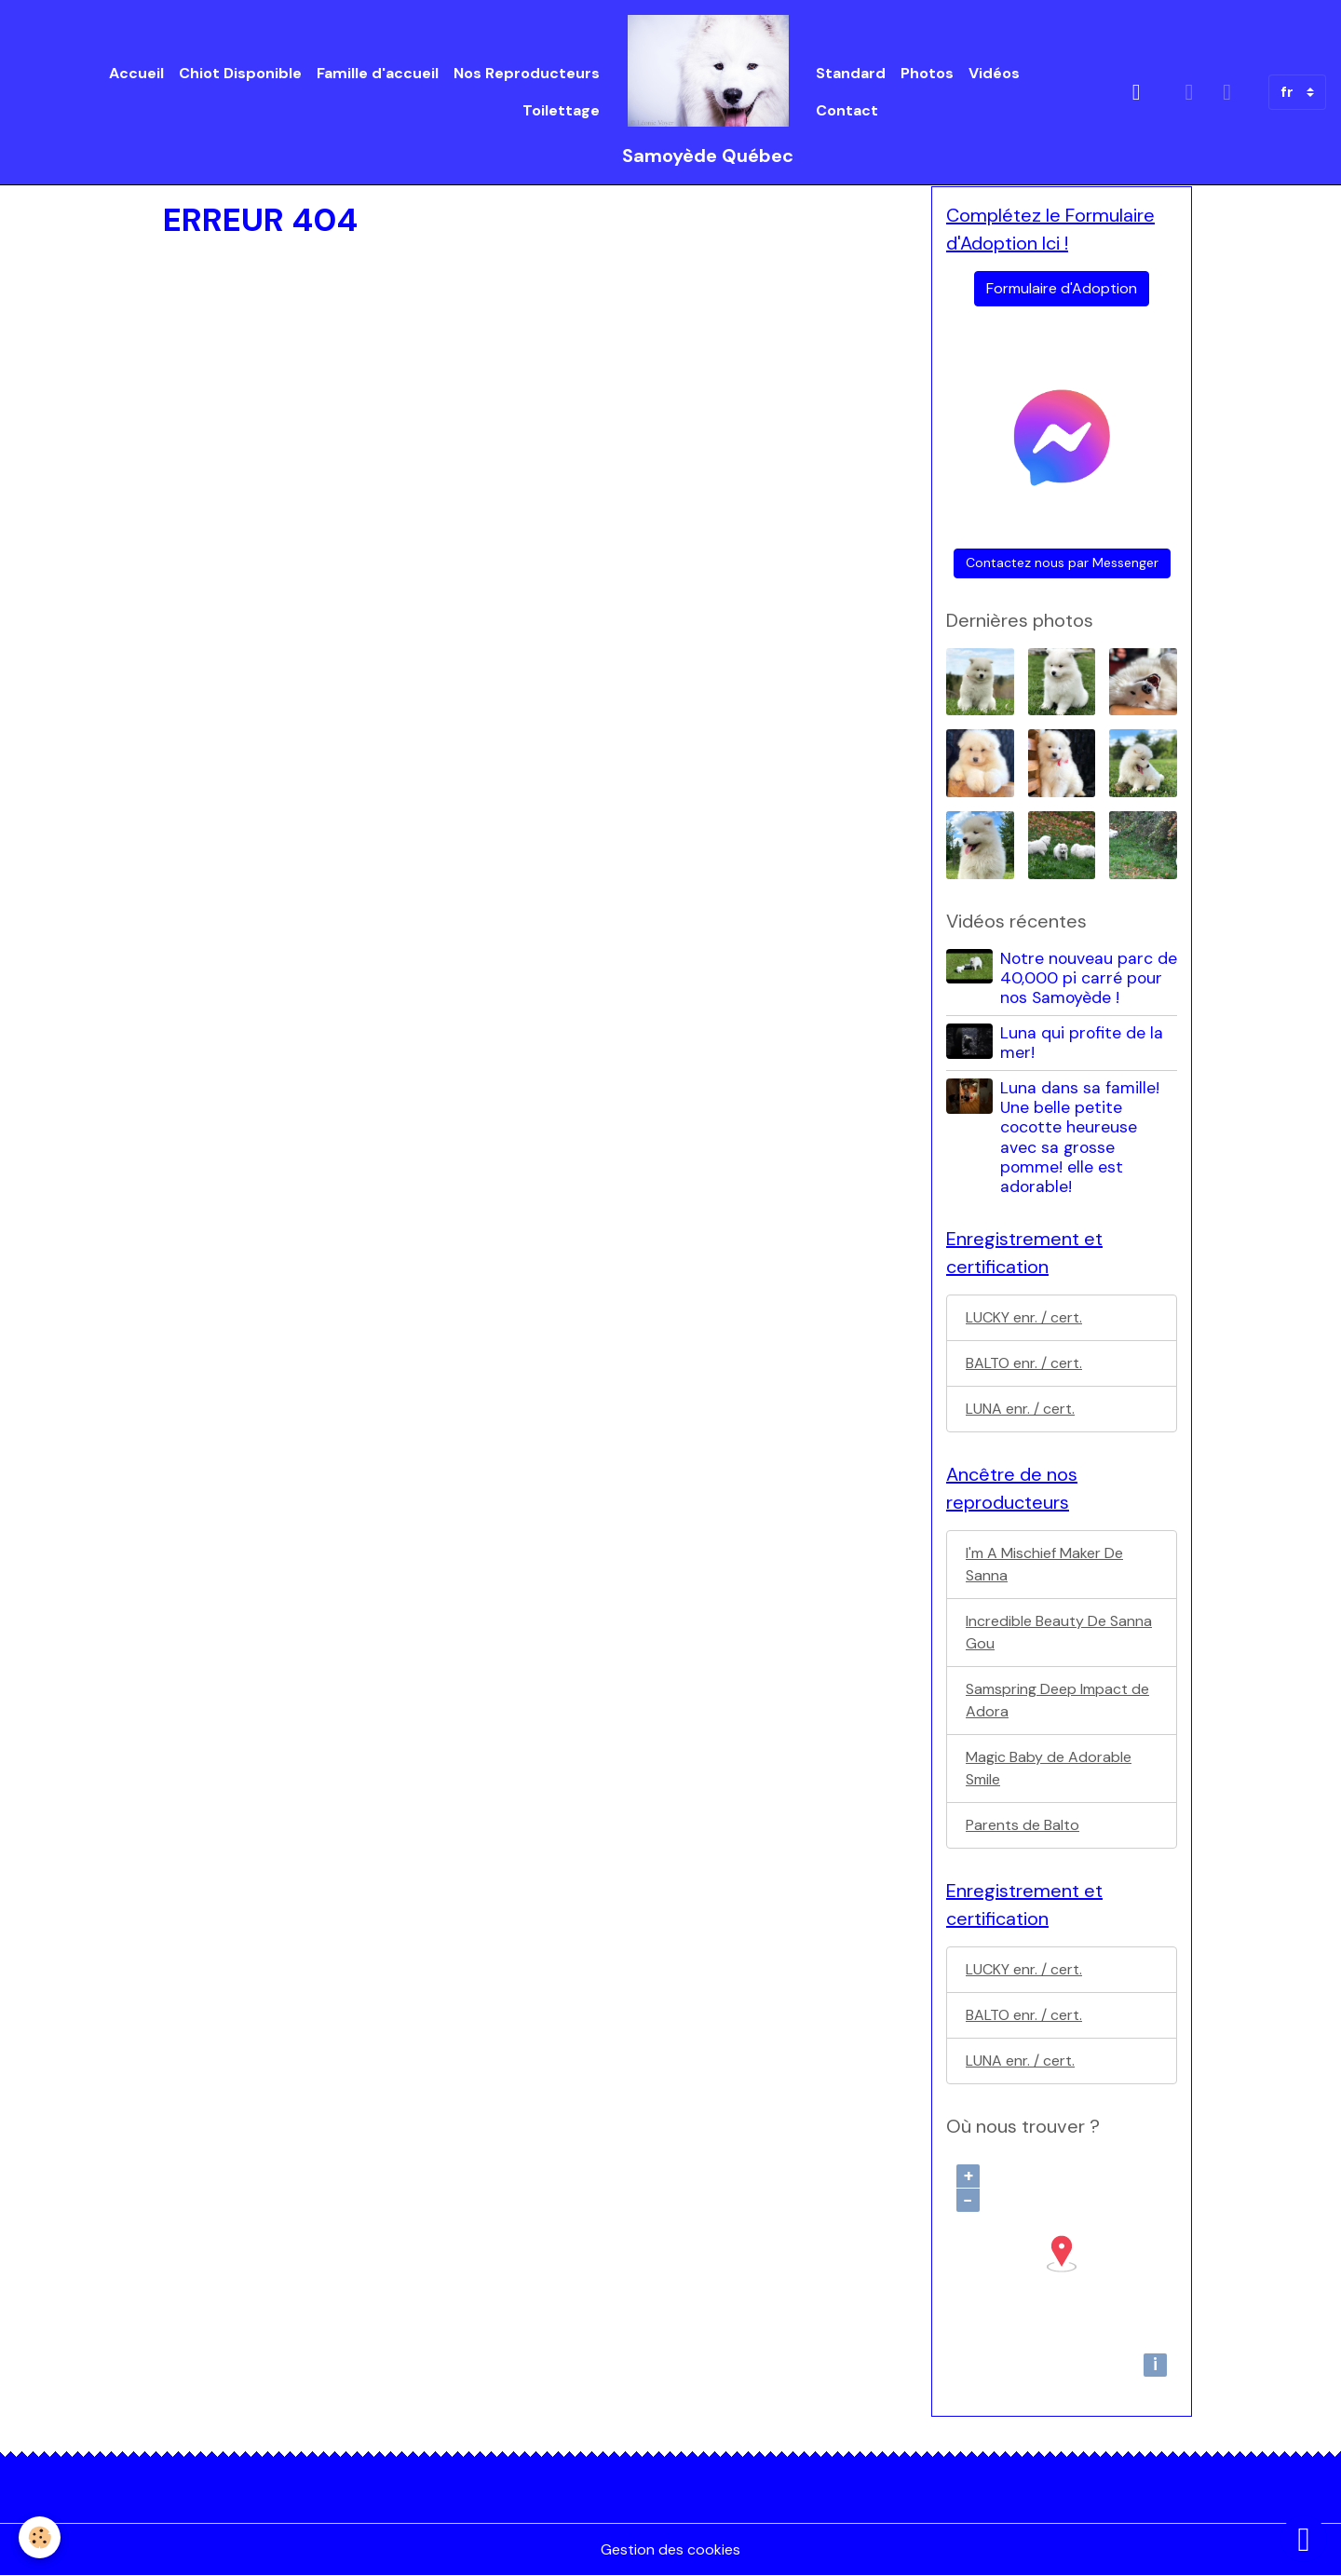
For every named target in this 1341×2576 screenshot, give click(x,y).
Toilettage (561, 110)
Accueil (136, 73)
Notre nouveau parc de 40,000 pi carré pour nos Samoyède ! (1088, 978)
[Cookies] (40, 2537)
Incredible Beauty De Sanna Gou (1059, 1632)
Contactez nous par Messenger (1062, 562)
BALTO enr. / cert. (1024, 1363)
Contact (847, 110)
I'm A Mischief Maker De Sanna (1044, 1564)
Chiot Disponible (240, 73)
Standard (851, 73)
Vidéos (994, 73)
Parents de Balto (1022, 1825)
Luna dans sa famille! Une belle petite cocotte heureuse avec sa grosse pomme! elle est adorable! (1079, 1137)
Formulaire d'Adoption (1061, 288)
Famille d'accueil (378, 73)
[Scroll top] (1303, 2538)
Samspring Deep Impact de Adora (1057, 1700)
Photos (927, 73)
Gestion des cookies (670, 2549)
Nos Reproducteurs (527, 73)
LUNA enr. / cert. (1020, 1408)
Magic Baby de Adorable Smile (1048, 1768)
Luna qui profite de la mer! (1081, 1043)
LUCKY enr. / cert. (1024, 1317)
